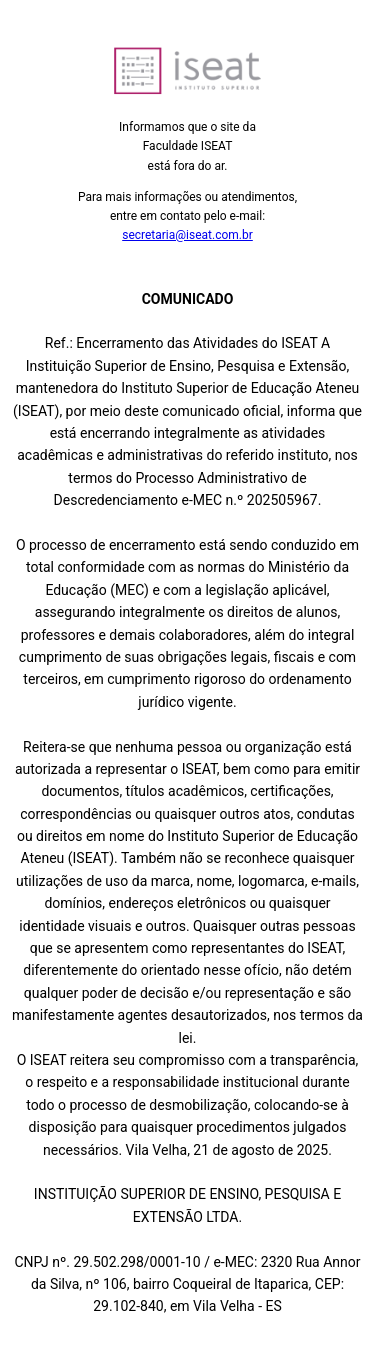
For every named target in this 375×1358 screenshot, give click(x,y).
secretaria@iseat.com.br (187, 235)
